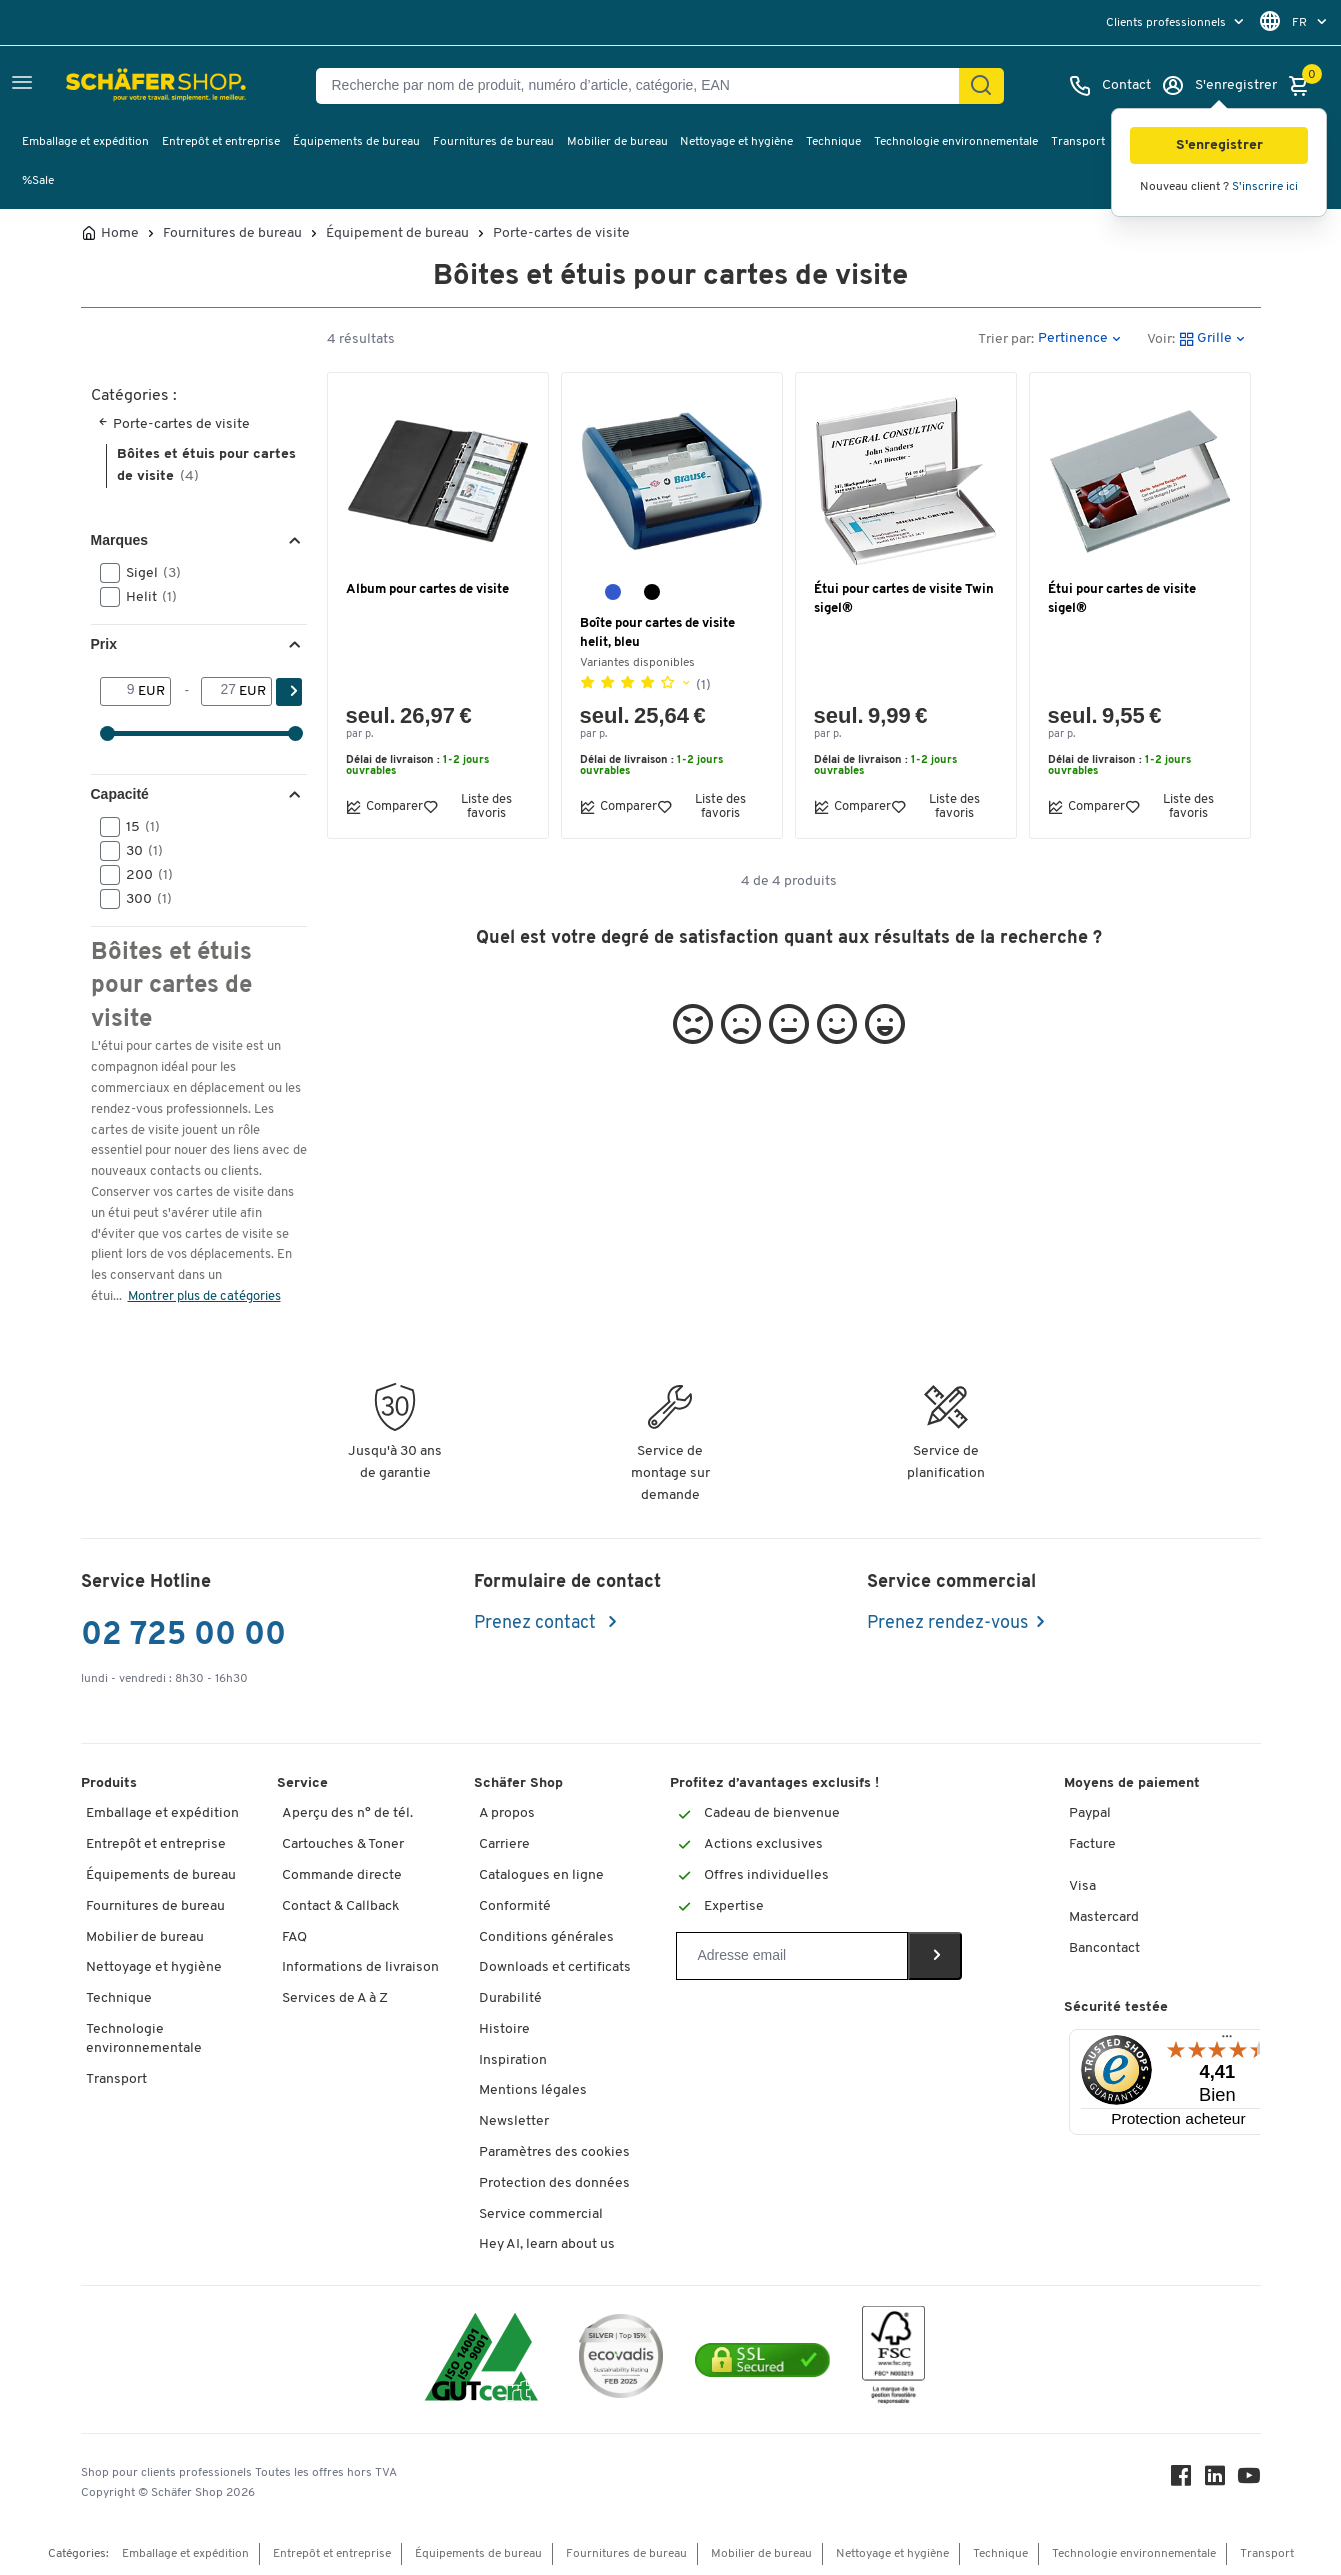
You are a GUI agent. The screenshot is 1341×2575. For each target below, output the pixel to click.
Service (302, 1783)
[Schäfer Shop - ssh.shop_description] (112, 86)
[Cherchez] (981, 86)
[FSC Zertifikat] (893, 2359)
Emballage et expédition (85, 142)
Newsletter (514, 2121)
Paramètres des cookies (554, 2152)
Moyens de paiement (1132, 1783)
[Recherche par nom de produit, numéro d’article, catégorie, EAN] (645, 86)
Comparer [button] (384, 807)
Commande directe (342, 1875)
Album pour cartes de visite (427, 589)
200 (143, 875)
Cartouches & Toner (343, 1844)
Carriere (504, 1844)
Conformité (515, 1906)
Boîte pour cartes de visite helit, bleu (657, 632)
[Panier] (1304, 86)
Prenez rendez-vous (947, 1623)
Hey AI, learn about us (547, 2244)
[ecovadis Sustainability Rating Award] (621, 2359)
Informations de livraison (360, 1967)
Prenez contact (537, 1623)
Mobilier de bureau (617, 142)
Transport (1078, 142)
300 (142, 899)
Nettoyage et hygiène (736, 142)
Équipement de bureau (397, 234)
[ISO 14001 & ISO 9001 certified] (481, 2359)
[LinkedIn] (1215, 2480)
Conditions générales (546, 1937)
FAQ (294, 1937)
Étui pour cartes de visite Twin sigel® (904, 598)
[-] (220, 691)
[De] (119, 691)
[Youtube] (1249, 2480)
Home (120, 234)
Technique (833, 142)
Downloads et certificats (555, 1967)
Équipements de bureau (356, 142)
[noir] (652, 592)
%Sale (38, 181)
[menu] (1177, 22)
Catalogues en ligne (541, 1875)
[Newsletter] (791, 1956)
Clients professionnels (1167, 23)
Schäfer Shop (518, 1783)
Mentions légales (533, 2090)
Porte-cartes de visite (561, 234)
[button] (1219, 145)
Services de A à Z (335, 1998)
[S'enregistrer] (1219, 86)
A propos (507, 1813)
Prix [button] (104, 644)
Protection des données (554, 2183)
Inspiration (513, 2060)
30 (138, 851)
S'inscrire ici (1265, 187)
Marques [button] (120, 540)
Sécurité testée (1116, 2007)
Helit (145, 597)
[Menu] (1227, 2041)
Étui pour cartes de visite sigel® (1122, 598)
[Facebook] (1181, 2480)
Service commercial (541, 2214)
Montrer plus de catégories (204, 1296)
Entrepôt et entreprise (221, 142)
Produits (109, 1783)
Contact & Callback (340, 1906)
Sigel (147, 573)
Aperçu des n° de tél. (347, 1813)
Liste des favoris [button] (467, 806)
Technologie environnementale (956, 142)
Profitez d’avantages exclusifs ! (774, 1783)
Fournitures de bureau (493, 142)
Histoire (504, 2029)
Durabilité (510, 1998)
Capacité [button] (120, 794)
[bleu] (613, 592)
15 (136, 827)
